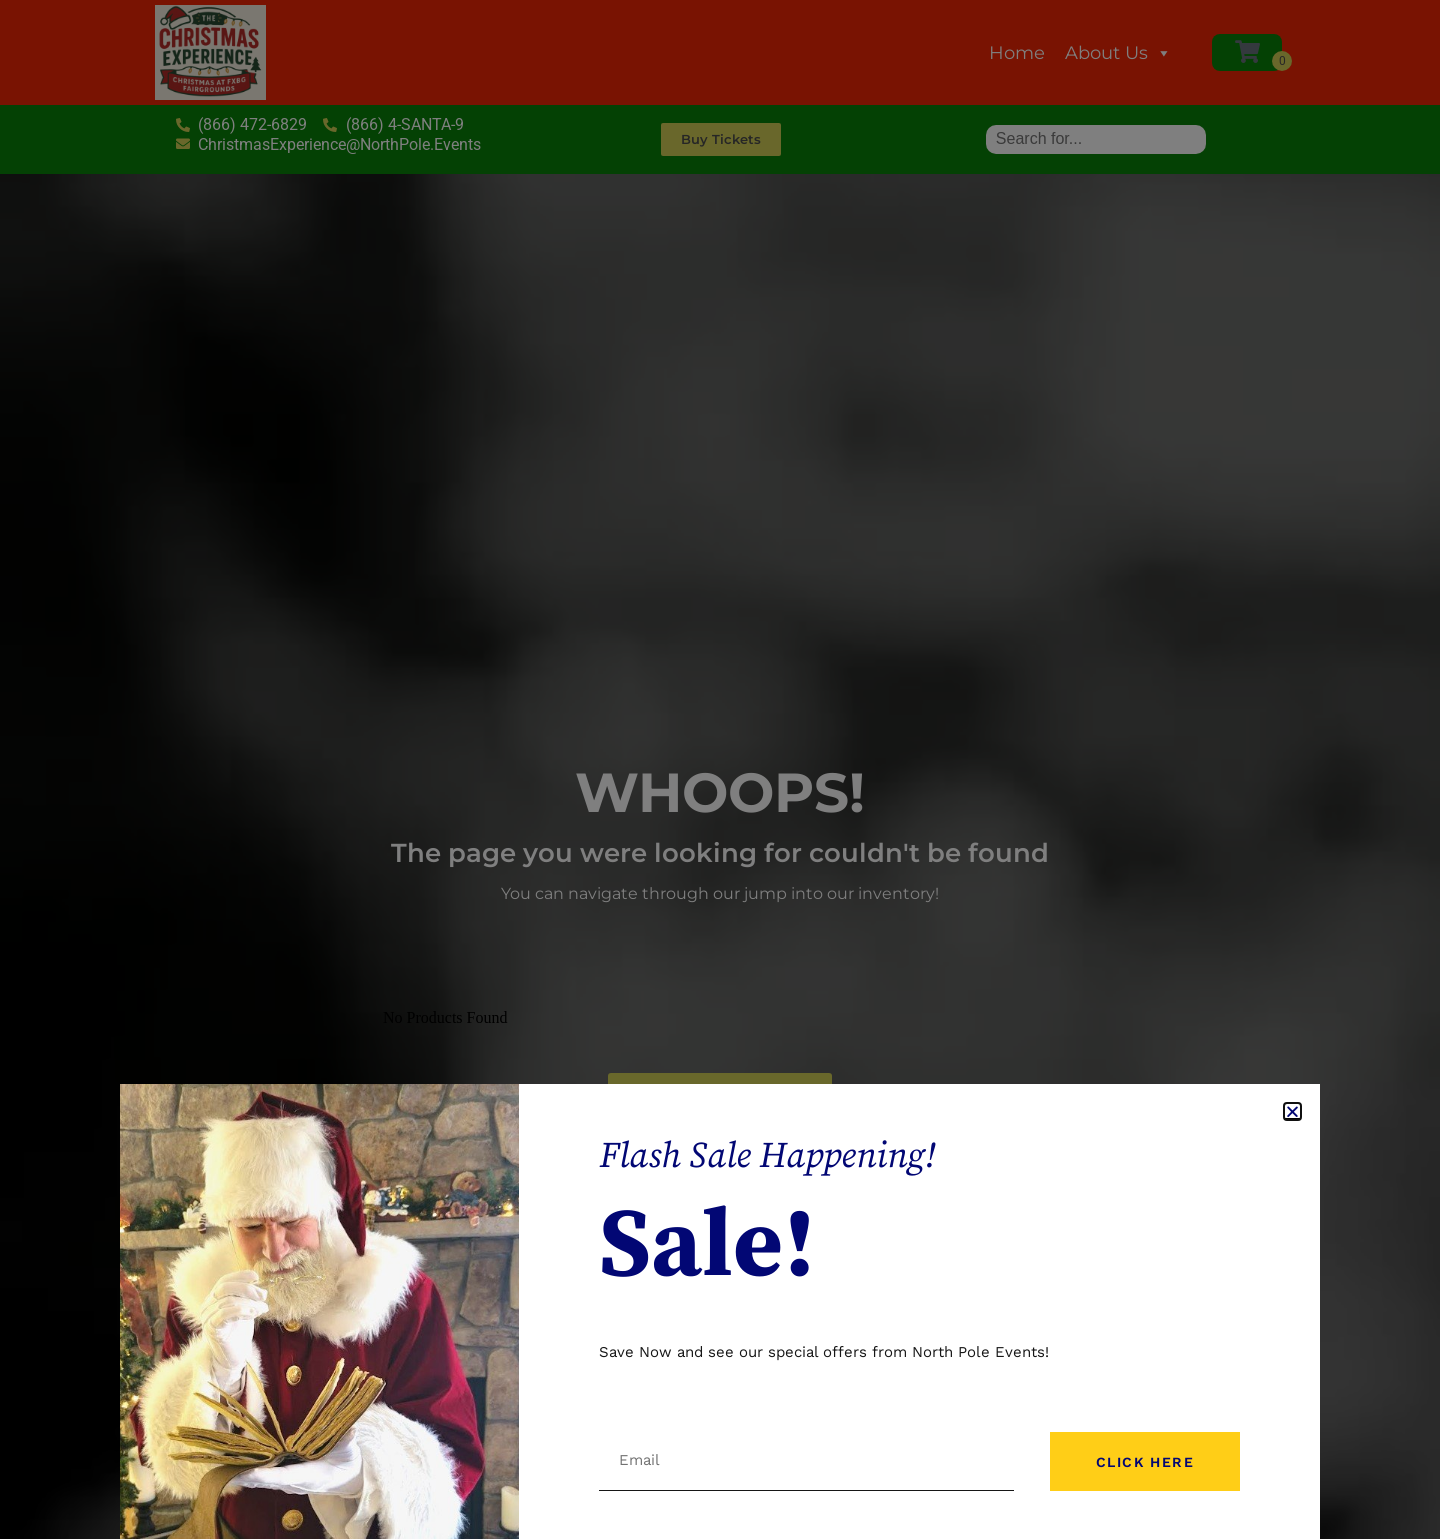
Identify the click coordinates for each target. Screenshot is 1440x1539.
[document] (720, 769)
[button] (1292, 1111)
